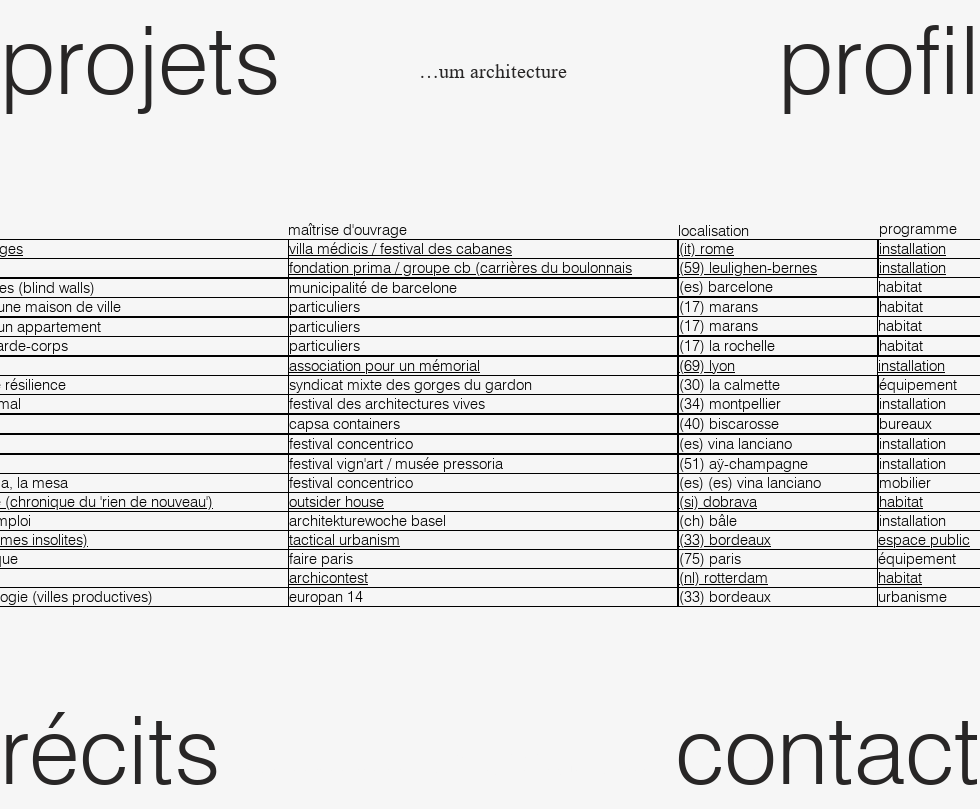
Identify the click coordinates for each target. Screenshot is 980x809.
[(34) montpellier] (778, 404)
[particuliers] (483, 307)
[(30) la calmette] (778, 385)
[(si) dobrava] (778, 502)
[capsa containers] (483, 424)
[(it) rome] (778, 249)
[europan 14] (483, 597)
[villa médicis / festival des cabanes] (483, 249)
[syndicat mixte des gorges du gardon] (483, 385)
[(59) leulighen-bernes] (778, 268)
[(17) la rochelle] (778, 346)
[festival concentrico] (483, 444)
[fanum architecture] (490, 72)
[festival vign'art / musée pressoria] (483, 464)
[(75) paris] (778, 559)
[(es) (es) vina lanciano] (778, 483)
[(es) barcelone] (778, 287)
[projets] (161, 59)
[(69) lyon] (778, 366)
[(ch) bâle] (778, 521)
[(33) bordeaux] (778, 540)
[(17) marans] (778, 307)
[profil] (818, 59)
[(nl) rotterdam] (778, 578)
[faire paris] (483, 559)
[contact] (818, 749)
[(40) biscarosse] (778, 424)
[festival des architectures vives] (483, 404)
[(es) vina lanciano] (778, 444)
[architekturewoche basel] (483, 521)
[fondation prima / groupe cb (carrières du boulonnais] (483, 268)
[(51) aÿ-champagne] (778, 464)
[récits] (161, 749)
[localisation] (778, 231)
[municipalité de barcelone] (483, 288)
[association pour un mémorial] (483, 366)
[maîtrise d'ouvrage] (483, 230)
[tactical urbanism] (483, 540)
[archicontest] (483, 578)
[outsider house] (483, 502)
